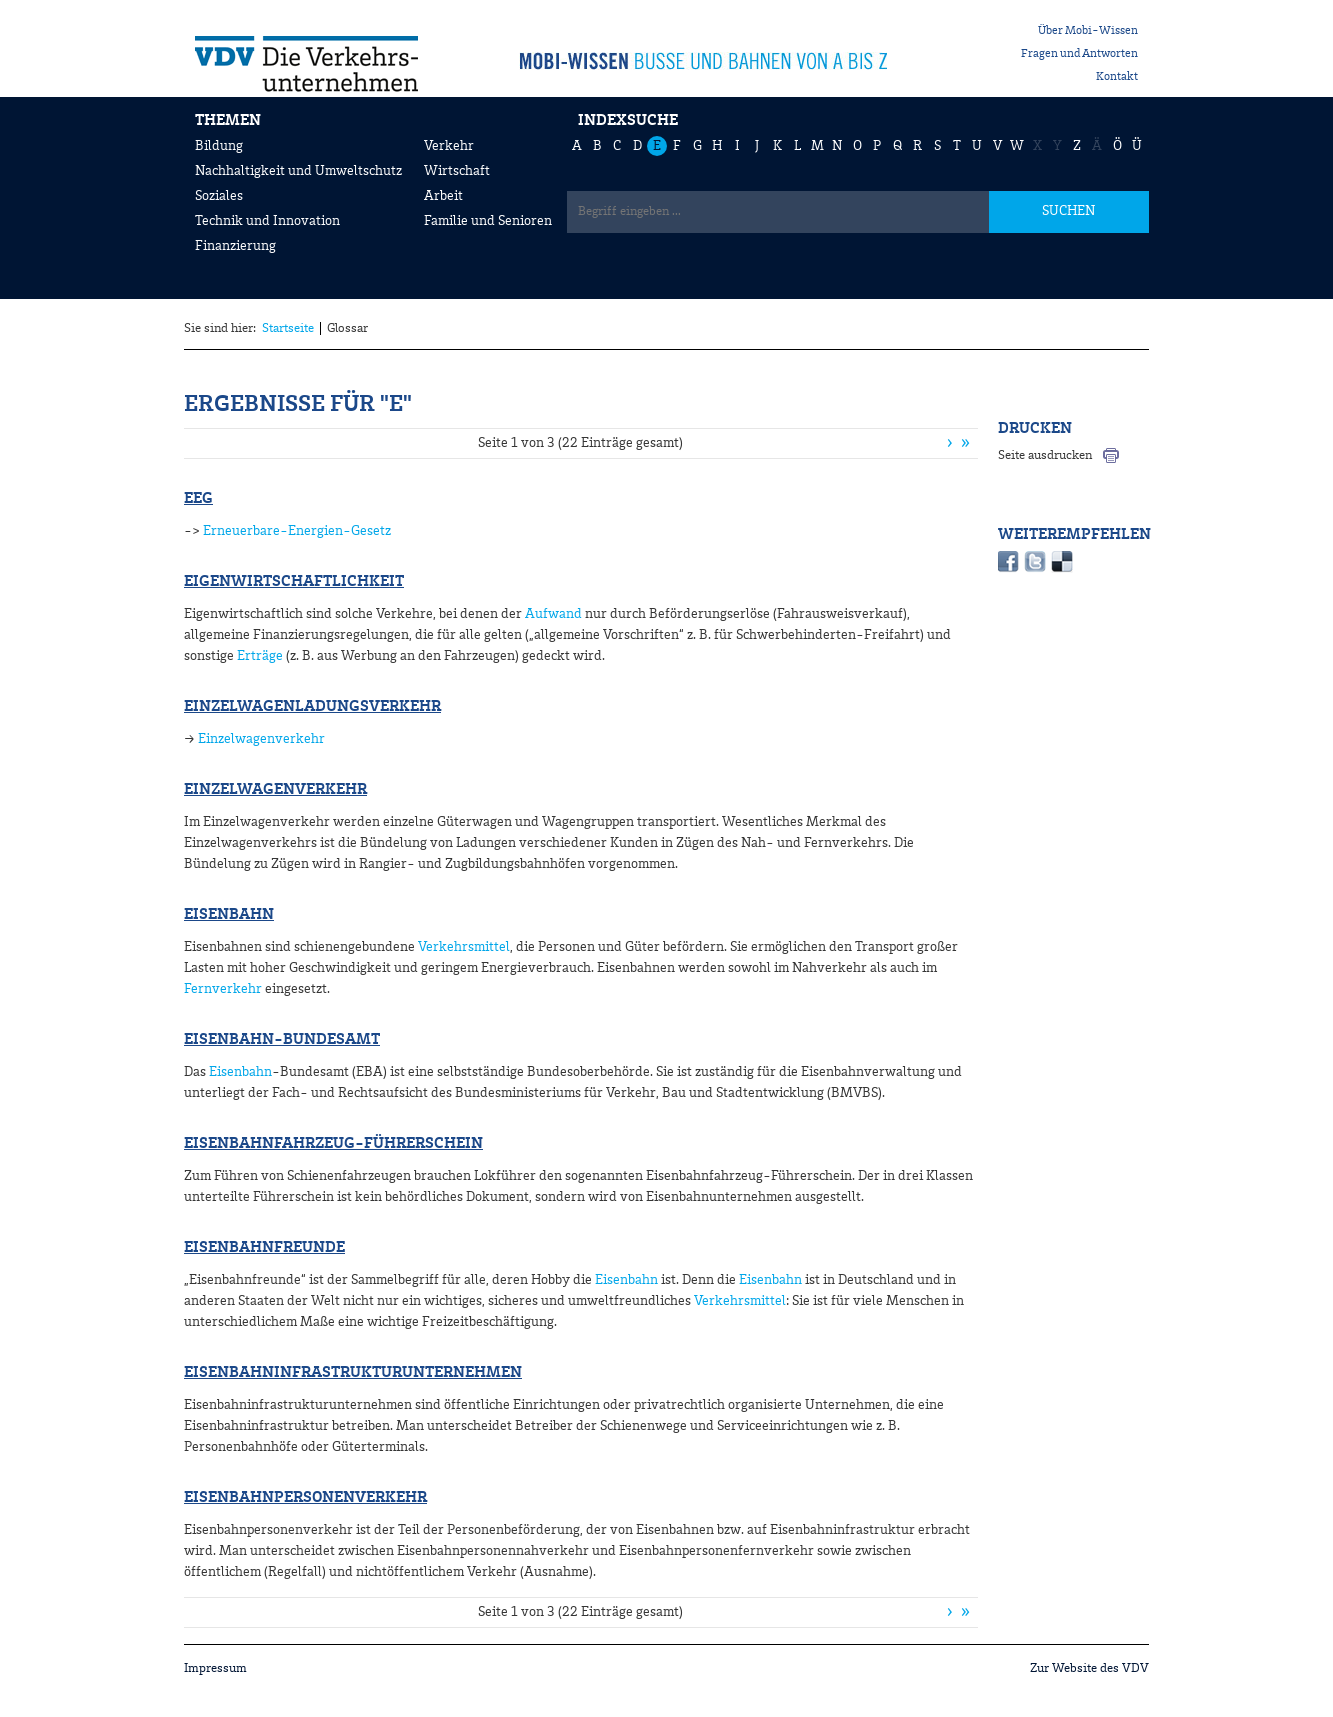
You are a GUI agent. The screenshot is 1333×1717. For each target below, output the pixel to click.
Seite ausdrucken (1045, 455)
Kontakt (1117, 77)
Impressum (215, 1668)
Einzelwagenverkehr (261, 739)
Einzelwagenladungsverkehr (312, 707)
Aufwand (553, 614)
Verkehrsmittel (464, 947)
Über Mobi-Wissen (1088, 31)
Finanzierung (235, 246)
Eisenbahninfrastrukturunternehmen (353, 1373)
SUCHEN (1068, 211)
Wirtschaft (457, 171)
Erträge (260, 656)
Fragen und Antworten (1079, 54)
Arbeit (443, 196)
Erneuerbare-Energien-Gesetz (297, 531)
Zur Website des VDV (1089, 1668)
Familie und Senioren (488, 221)
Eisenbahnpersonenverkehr (305, 1498)
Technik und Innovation (267, 221)
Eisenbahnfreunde (264, 1248)
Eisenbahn (229, 915)
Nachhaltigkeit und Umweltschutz (298, 171)
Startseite (288, 328)
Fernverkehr (223, 989)
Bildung (219, 146)
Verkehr (449, 146)
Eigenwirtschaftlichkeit (294, 582)
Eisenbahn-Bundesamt (282, 1040)
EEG (198, 499)
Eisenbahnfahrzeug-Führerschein (333, 1144)
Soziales (219, 196)
